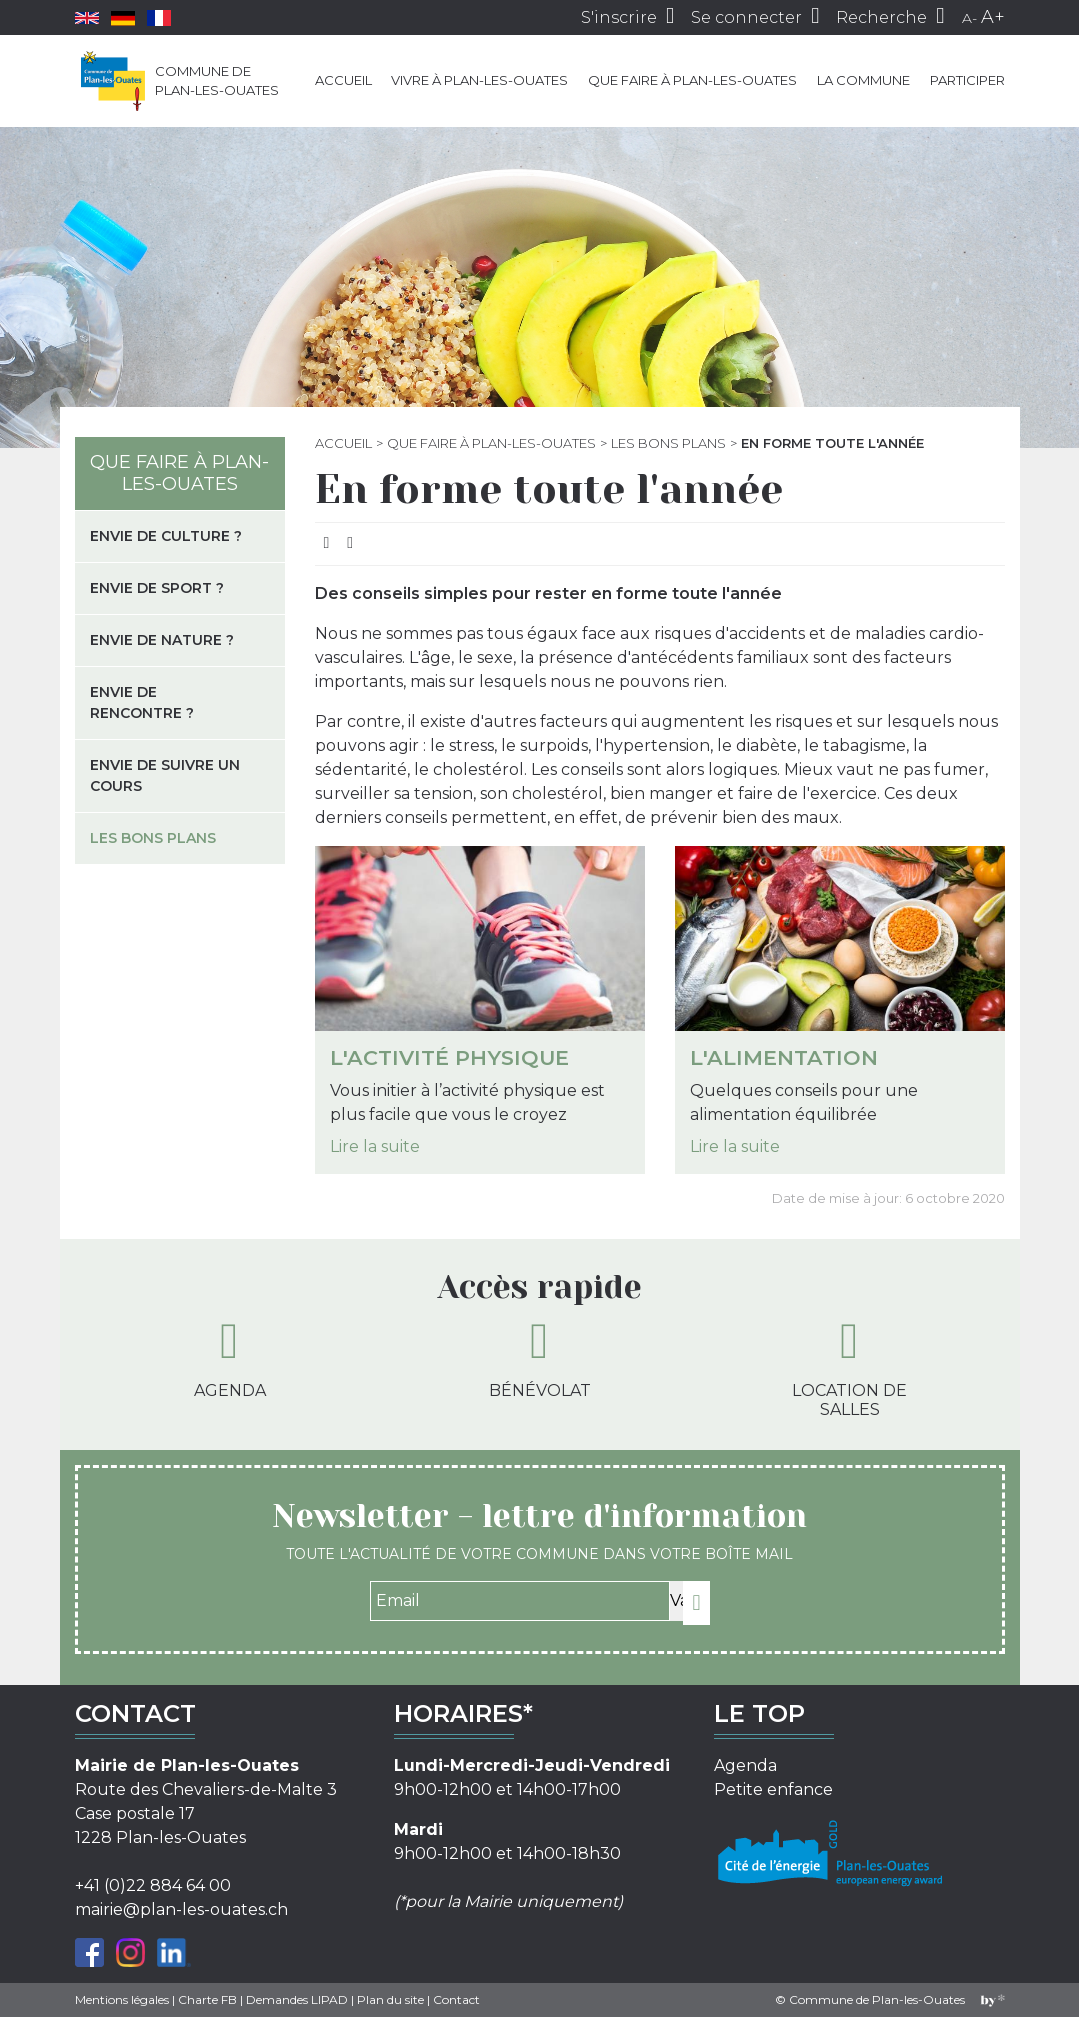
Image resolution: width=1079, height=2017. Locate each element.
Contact (456, 1999)
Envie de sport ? (157, 588)
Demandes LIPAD (297, 1999)
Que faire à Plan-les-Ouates (692, 80)
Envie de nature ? (162, 640)
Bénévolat (540, 1358)
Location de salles (849, 1367)
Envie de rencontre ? (142, 702)
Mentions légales (122, 1999)
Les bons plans (668, 443)
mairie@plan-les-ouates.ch (181, 1909)
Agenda (230, 1358)
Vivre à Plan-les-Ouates (479, 80)
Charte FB (207, 1999)
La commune (863, 80)
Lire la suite (375, 1146)
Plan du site (390, 1999)
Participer (967, 80)
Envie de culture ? (166, 536)
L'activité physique (449, 1057)
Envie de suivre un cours (165, 775)
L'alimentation (784, 1057)
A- (969, 18)
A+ (993, 17)
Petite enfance (773, 1789)
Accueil (343, 80)
